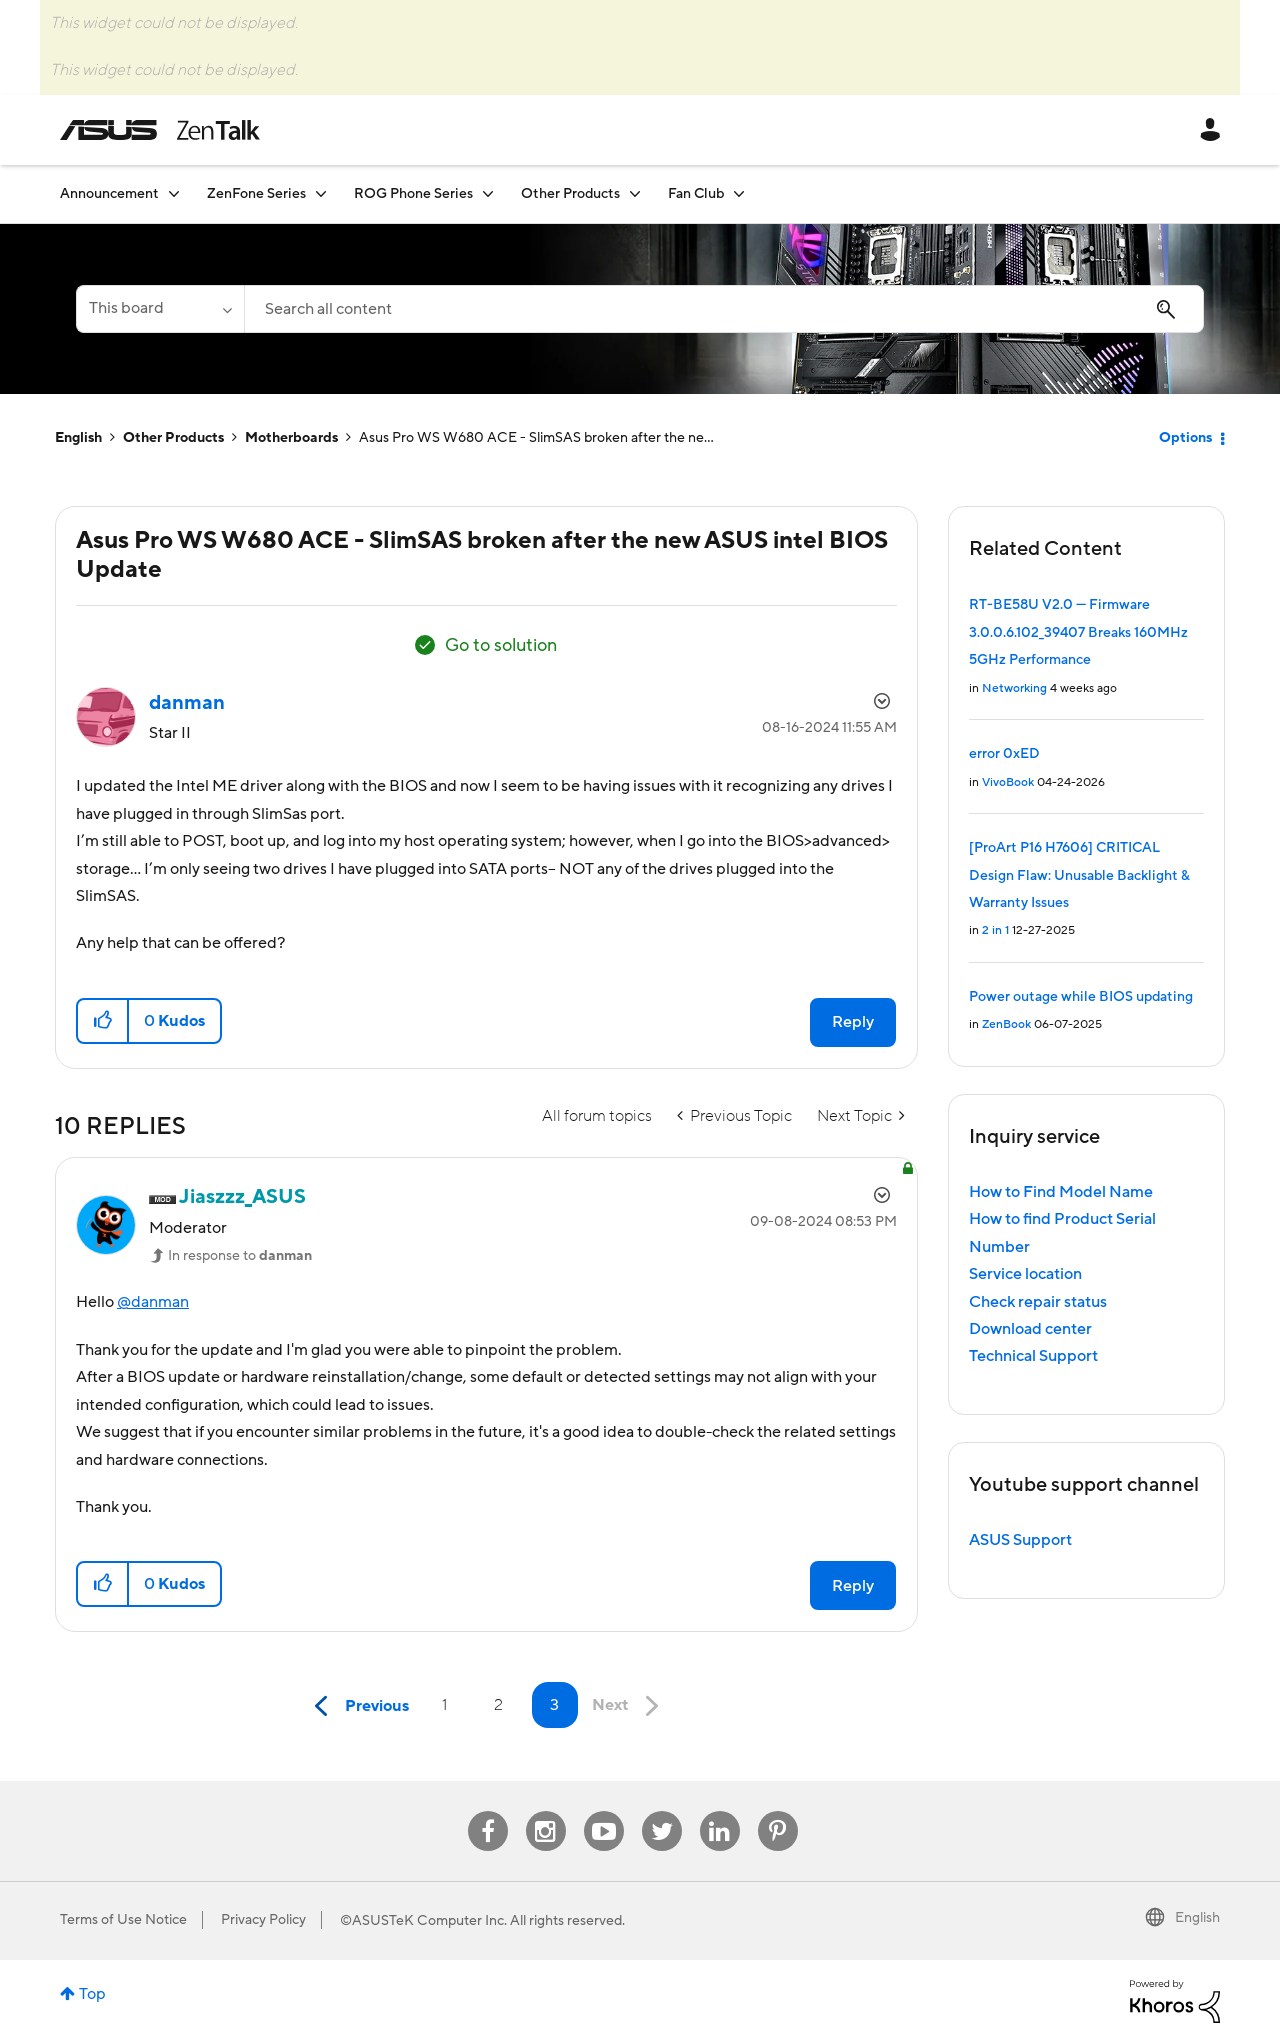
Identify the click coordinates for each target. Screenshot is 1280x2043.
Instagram (545, 1811)
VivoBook (1008, 782)
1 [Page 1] (444, 1705)
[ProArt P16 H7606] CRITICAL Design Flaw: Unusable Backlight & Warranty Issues (1079, 875)
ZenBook (1006, 1024)
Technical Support (1033, 1356)
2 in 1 (995, 930)
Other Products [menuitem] (570, 194)
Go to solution (501, 645)
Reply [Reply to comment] (853, 1586)
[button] (103, 1021)
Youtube (604, 1811)
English (78, 438)
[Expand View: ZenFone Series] (321, 193)
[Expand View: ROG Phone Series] (488, 193)
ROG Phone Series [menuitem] (413, 194)
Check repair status (1038, 1302)
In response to (240, 1256)
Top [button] (92, 1994)
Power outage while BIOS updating (1081, 997)
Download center (1030, 1329)
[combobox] (724, 309)
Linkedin (720, 1811)
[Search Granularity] (160, 309)
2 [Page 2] (498, 1705)
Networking (1014, 688)
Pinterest (778, 1811)
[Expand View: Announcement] (174, 193)
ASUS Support (1020, 1540)
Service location (1025, 1274)
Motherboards (291, 438)
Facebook (488, 1811)
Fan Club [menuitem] (696, 194)
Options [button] (1185, 438)
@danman (153, 1302)
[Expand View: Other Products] (635, 193)
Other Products (173, 438)
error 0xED (1004, 754)
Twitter (661, 1811)
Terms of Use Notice (123, 1920)
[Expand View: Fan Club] (739, 193)
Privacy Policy (263, 1920)
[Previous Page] (357, 1706)
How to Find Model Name (1061, 1192)
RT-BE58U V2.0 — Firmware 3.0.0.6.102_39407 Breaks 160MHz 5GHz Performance (1078, 632)
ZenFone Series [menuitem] (256, 194)
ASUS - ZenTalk (160, 130)
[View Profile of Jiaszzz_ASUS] (242, 1197)
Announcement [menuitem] (109, 194)
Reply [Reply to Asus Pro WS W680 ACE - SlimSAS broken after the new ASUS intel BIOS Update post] (853, 1022)
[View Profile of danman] (187, 703)
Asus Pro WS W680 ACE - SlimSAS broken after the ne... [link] (536, 438)
